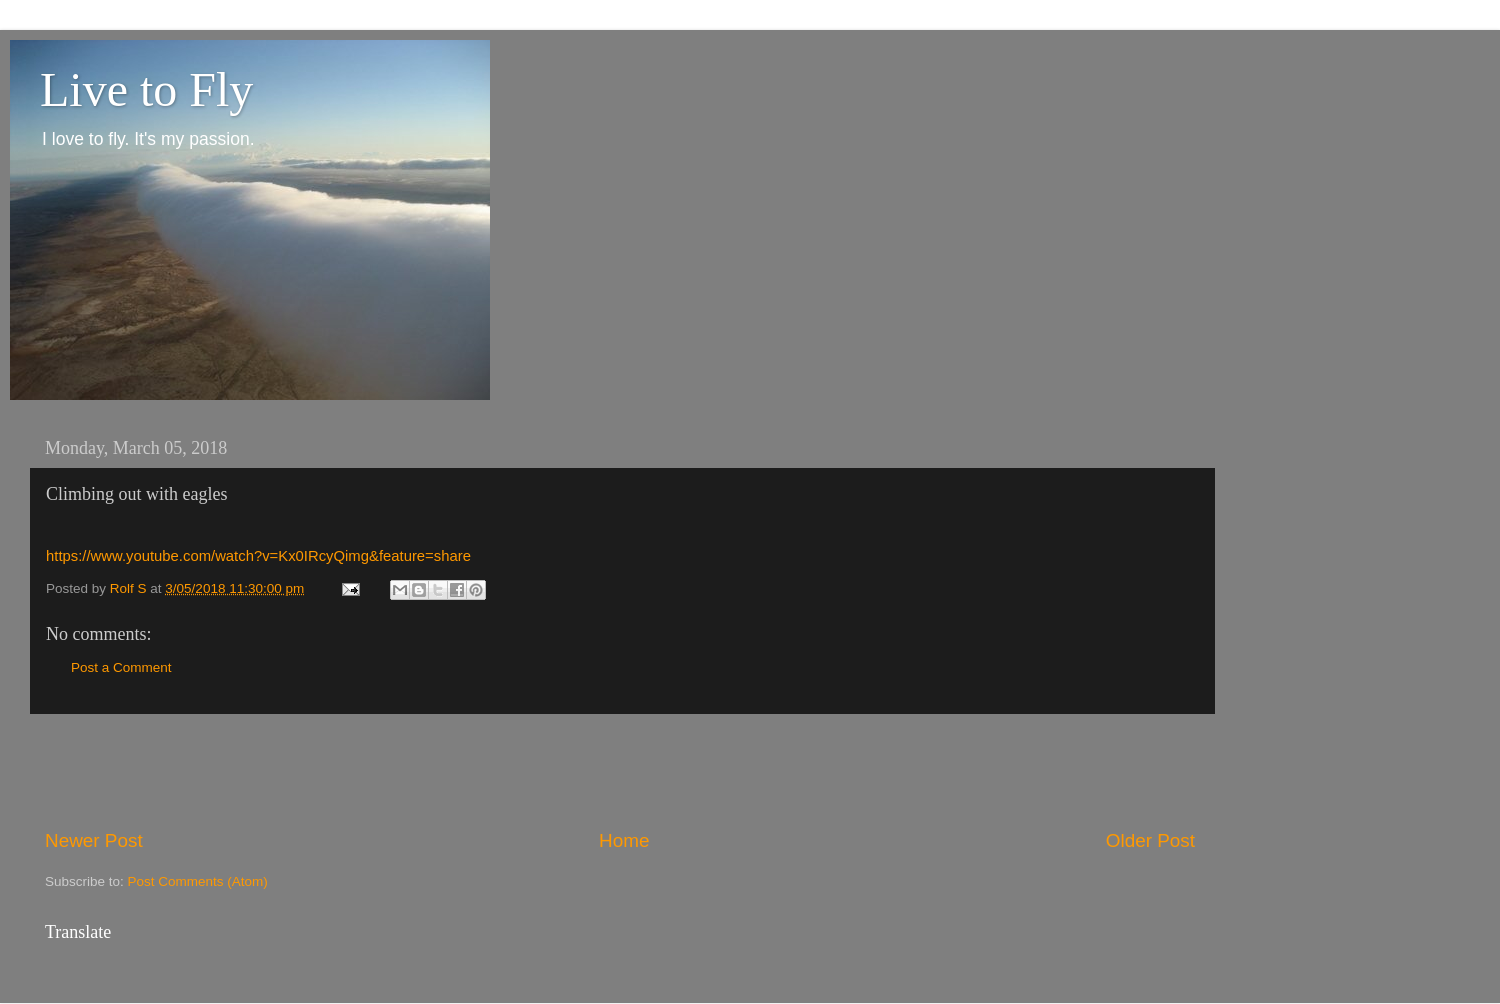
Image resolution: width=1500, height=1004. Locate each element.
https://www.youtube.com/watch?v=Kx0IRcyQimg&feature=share (258, 556)
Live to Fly (146, 89)
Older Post (1150, 840)
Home (624, 840)
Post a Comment (121, 667)
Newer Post (94, 840)
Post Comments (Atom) (198, 881)
